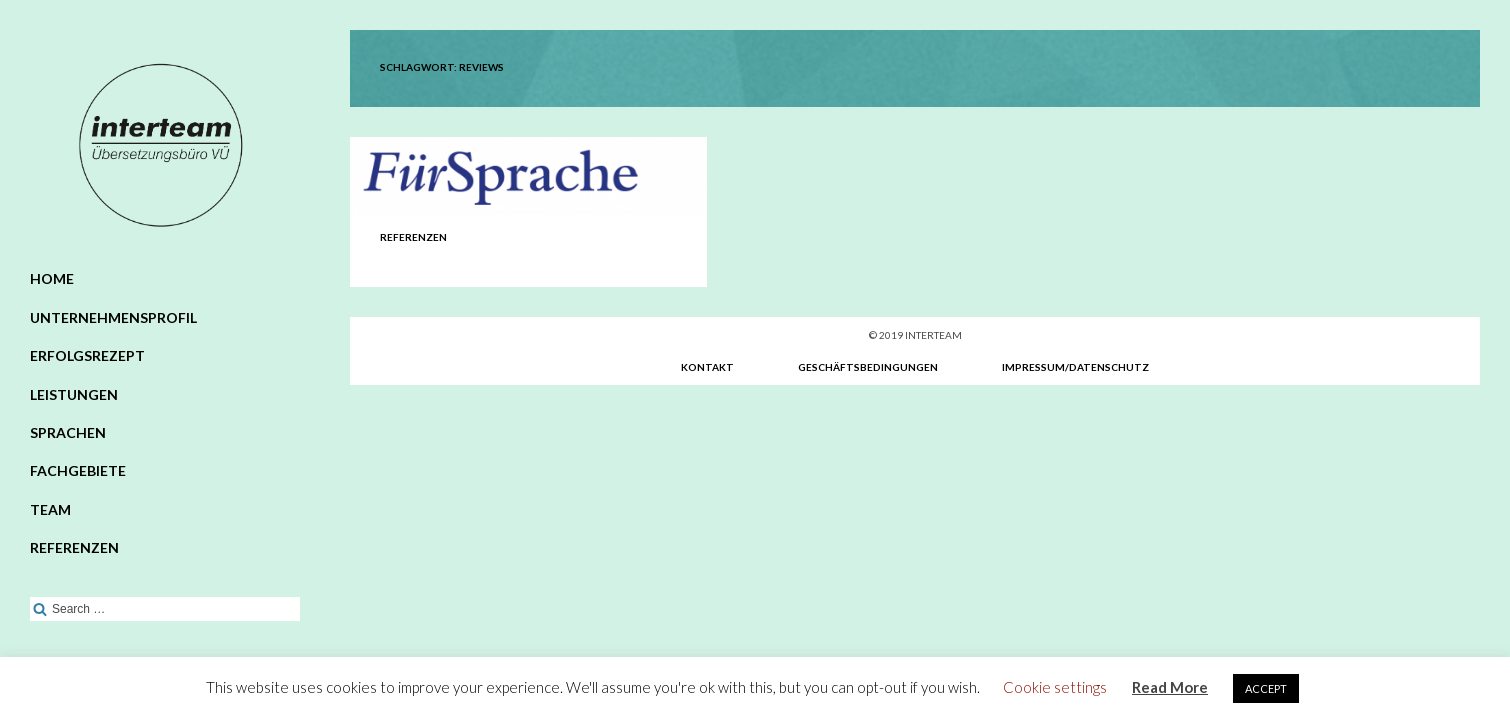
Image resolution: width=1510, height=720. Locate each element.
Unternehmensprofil (113, 317)
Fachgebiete (78, 470)
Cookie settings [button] (1055, 687)
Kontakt (707, 367)
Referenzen (74, 547)
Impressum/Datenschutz (1075, 367)
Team (50, 509)
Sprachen (68, 432)
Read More (1170, 687)
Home (52, 278)
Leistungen (74, 394)
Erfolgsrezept (87, 355)
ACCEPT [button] (1266, 688)
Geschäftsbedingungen (868, 367)
